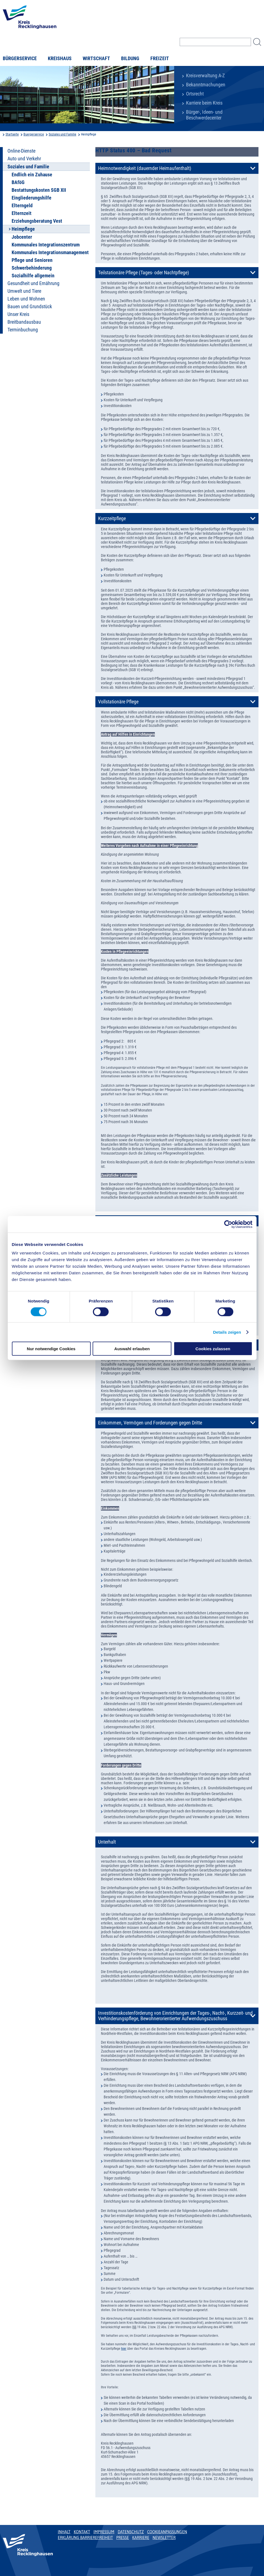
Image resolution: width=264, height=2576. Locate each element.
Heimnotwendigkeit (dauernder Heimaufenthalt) (144, 168)
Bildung (130, 58)
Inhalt (64, 2532)
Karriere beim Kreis (204, 103)
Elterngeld (22, 205)
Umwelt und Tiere (24, 291)
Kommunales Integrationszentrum (46, 245)
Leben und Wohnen (26, 299)
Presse (122, 2537)
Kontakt (82, 2532)
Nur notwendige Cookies (51, 1348)
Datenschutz (131, 2532)
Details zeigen (227, 1332)
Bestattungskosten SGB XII (39, 190)
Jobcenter (22, 237)
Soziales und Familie (62, 134)
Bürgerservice (20, 58)
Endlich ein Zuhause (32, 174)
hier (123, 2349)
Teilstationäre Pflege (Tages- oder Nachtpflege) (143, 272)
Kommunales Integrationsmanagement (50, 252)
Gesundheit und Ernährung (33, 283)
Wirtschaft (96, 58)
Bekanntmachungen (205, 84)
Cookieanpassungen (167, 2532)
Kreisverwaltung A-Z (205, 75)
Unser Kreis (18, 314)
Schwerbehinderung (32, 268)
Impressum (103, 2532)
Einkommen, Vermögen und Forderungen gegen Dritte (150, 1423)
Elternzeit (22, 213)
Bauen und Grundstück (29, 306)
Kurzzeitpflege (112, 518)
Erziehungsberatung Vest (37, 221)
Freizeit (159, 58)
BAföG (18, 182)
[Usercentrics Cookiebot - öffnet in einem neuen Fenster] (228, 1224)
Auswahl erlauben (132, 1348)
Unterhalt (107, 1842)
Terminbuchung (22, 330)
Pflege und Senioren (32, 260)
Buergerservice (33, 134)
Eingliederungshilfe (31, 198)
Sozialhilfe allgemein (33, 275)
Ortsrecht (195, 94)
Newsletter (164, 2537)
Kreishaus (60, 58)
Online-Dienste (21, 151)
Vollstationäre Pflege (118, 702)
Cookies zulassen (212, 1348)
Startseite (12, 134)
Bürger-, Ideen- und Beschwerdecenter (204, 115)
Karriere (140, 2537)
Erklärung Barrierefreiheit (85, 2537)
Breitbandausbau (24, 322)
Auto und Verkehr (24, 158)
